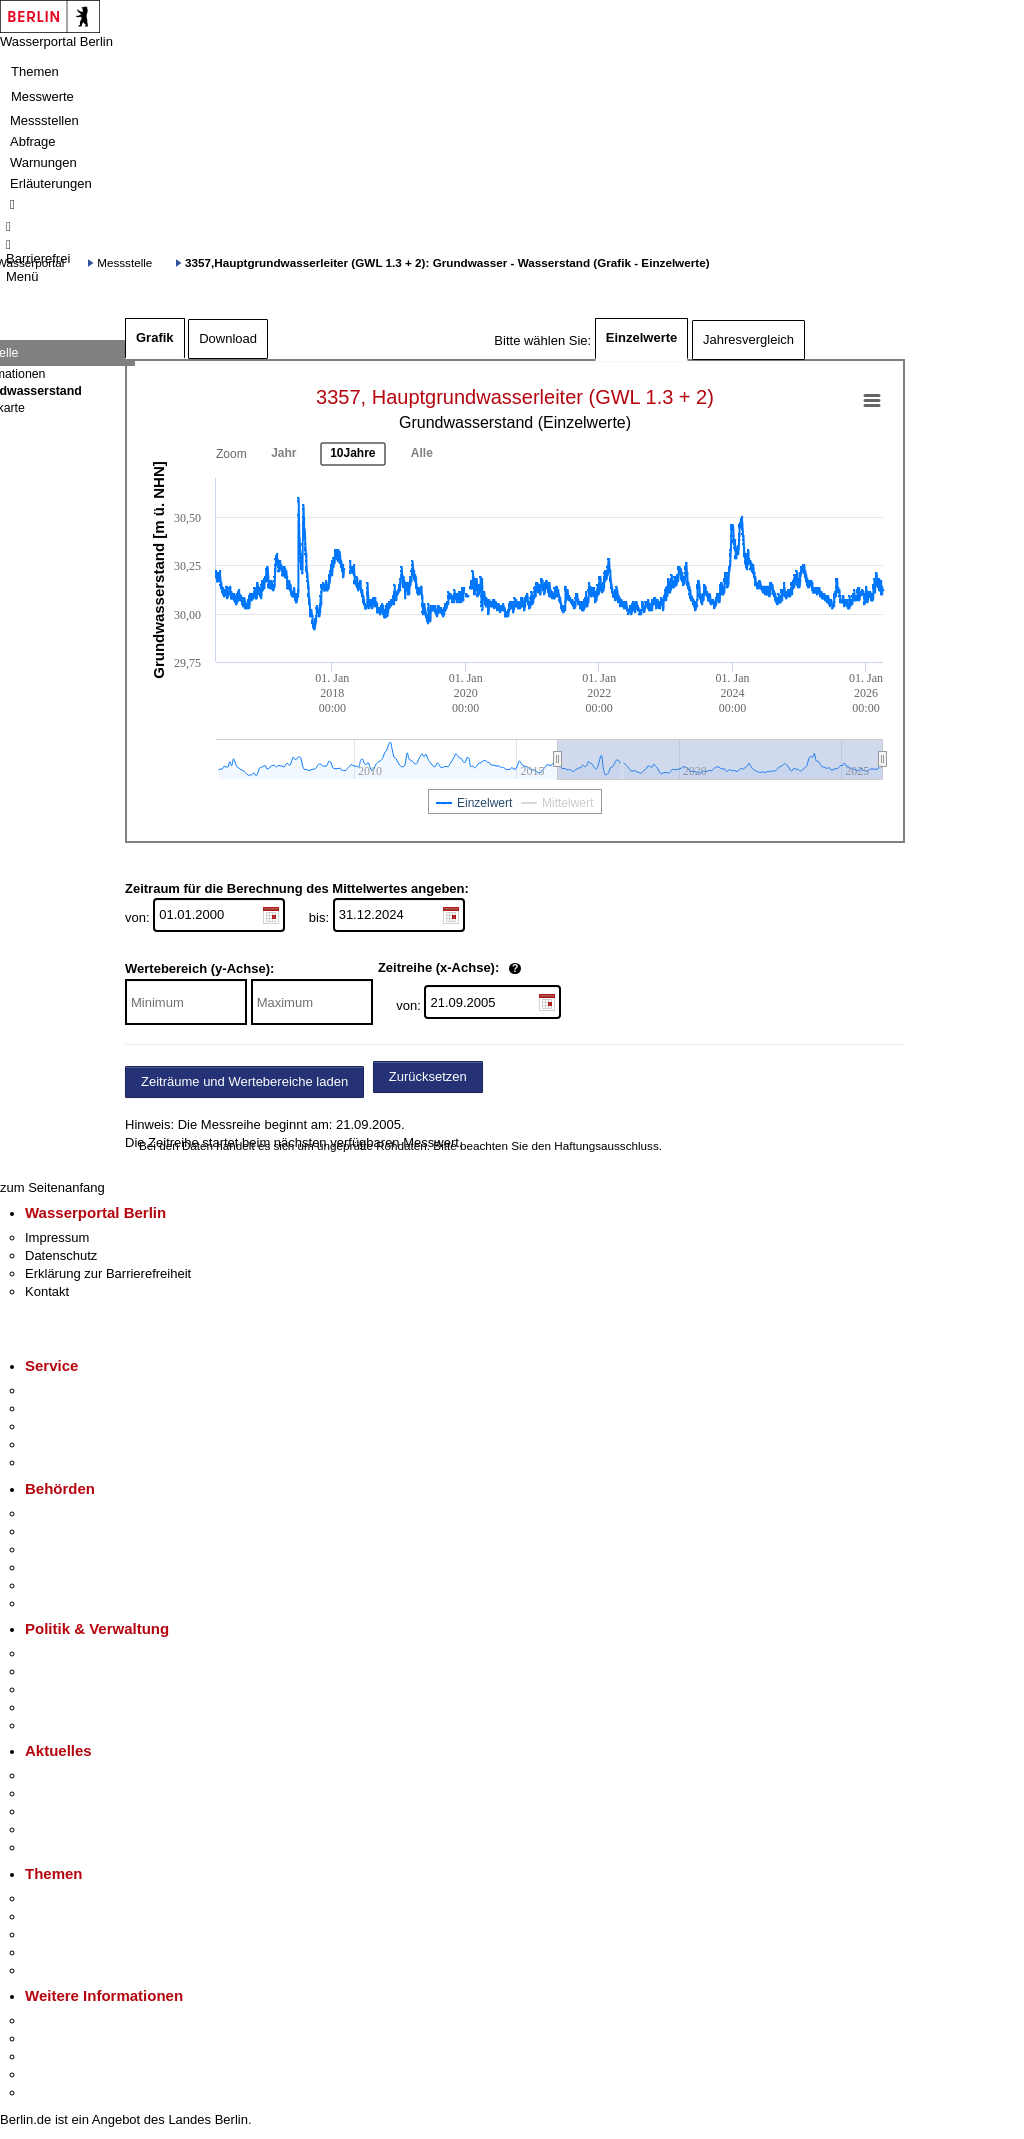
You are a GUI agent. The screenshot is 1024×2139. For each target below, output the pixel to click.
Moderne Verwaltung (84, 1934)
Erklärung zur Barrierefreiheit (108, 1273)
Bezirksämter (63, 1549)
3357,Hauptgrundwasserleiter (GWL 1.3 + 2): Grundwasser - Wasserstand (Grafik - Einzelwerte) (447, 262)
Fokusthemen (64, 1898)
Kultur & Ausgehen (79, 2020)
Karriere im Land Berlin (91, 1671)
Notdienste (56, 1444)
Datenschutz (61, 1255)
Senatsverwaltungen (84, 1531)
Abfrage (33, 141)
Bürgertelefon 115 (76, 1426)
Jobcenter (53, 1585)
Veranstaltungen (72, 1811)
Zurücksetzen (428, 1076)
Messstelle (124, 262)
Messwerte (42, 96)
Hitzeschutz (58, 1847)
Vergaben (53, 1725)
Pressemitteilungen (80, 1775)
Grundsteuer (61, 1970)
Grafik (155, 337)
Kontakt (47, 1291)
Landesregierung (74, 1653)
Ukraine (47, 1829)
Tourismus (54, 2038)
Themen (35, 71)
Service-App (60, 1390)
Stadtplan (52, 2092)
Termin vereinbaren (80, 1408)
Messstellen (44, 120)
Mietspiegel (58, 1952)
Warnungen (43, 162)
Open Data (56, 1707)
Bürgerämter (61, 1567)
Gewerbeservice (72, 1462)
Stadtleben (56, 2074)
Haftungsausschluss (606, 1145)
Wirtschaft (54, 2056)
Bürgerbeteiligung (76, 1689)
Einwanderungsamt (80, 1603)
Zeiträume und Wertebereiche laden (244, 1081)
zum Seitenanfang (52, 1187)
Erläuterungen (51, 183)
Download (228, 338)
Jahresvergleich (748, 339)
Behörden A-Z (65, 1513)
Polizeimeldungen (76, 1793)
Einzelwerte (642, 337)
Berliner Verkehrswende (94, 1916)
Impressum (57, 1237)
